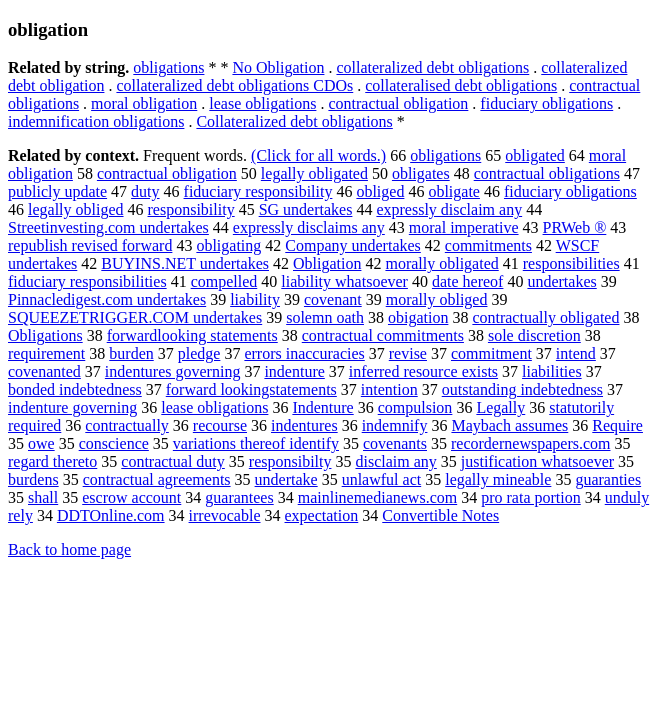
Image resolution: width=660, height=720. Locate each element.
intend (576, 353)
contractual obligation (398, 103)
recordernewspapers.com (530, 443)
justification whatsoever (537, 461)
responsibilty (290, 461)
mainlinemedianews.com (378, 497)
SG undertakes (306, 209)
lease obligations (262, 103)
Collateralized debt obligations (294, 121)
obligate (454, 191)
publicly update (57, 191)
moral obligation (144, 103)
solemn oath (325, 317)
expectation (322, 515)
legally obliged (76, 209)
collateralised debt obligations (461, 85)
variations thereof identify (256, 443)
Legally (500, 407)
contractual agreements (157, 479)
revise (408, 353)
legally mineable (498, 479)
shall (43, 497)
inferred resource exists (423, 371)
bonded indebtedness (75, 389)
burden (131, 353)
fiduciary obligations (546, 103)
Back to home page (69, 549)
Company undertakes (353, 245)
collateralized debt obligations (432, 67)
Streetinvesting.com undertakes (108, 227)
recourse (220, 425)
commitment (491, 353)
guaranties (608, 479)
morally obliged (437, 299)
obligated (535, 155)
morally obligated (441, 263)
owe (41, 443)
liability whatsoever (344, 281)
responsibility (191, 209)
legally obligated (314, 173)
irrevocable (225, 515)
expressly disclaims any (309, 227)
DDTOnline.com (111, 515)
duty (145, 191)
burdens (33, 479)
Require (617, 425)
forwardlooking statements (192, 335)
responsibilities (571, 263)
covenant (333, 299)
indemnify (395, 425)
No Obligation (278, 67)
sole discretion (534, 335)
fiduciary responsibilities (87, 281)
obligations (168, 67)
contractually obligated (545, 317)
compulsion (415, 407)
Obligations (45, 335)
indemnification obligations (96, 121)
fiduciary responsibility (258, 191)
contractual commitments (383, 335)
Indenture (322, 407)
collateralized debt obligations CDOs (234, 85)
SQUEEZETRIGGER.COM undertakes (135, 317)
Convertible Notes (440, 515)
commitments (488, 245)
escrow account (131, 497)
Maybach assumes (509, 425)
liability (255, 299)
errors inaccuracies (304, 353)
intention (389, 389)
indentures (304, 425)
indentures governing (173, 371)
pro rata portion (531, 497)
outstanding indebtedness (522, 389)
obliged (380, 191)
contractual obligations (547, 173)
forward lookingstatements (251, 389)
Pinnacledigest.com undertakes (107, 299)
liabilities (552, 371)
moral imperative (464, 227)
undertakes (561, 281)
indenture (294, 371)
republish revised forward (90, 245)
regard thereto (52, 461)
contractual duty (173, 461)
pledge (199, 353)
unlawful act (382, 479)
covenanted (44, 371)
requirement (46, 353)
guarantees (239, 497)
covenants (395, 443)
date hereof (468, 281)
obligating (228, 245)
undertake (286, 479)
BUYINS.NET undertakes (185, 263)
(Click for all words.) (318, 155)
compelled (224, 281)
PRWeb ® (575, 227)
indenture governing (72, 407)
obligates (421, 173)
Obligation (327, 263)
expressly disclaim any (449, 209)
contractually (127, 425)
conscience (114, 443)
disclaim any (395, 461)
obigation (418, 317)
